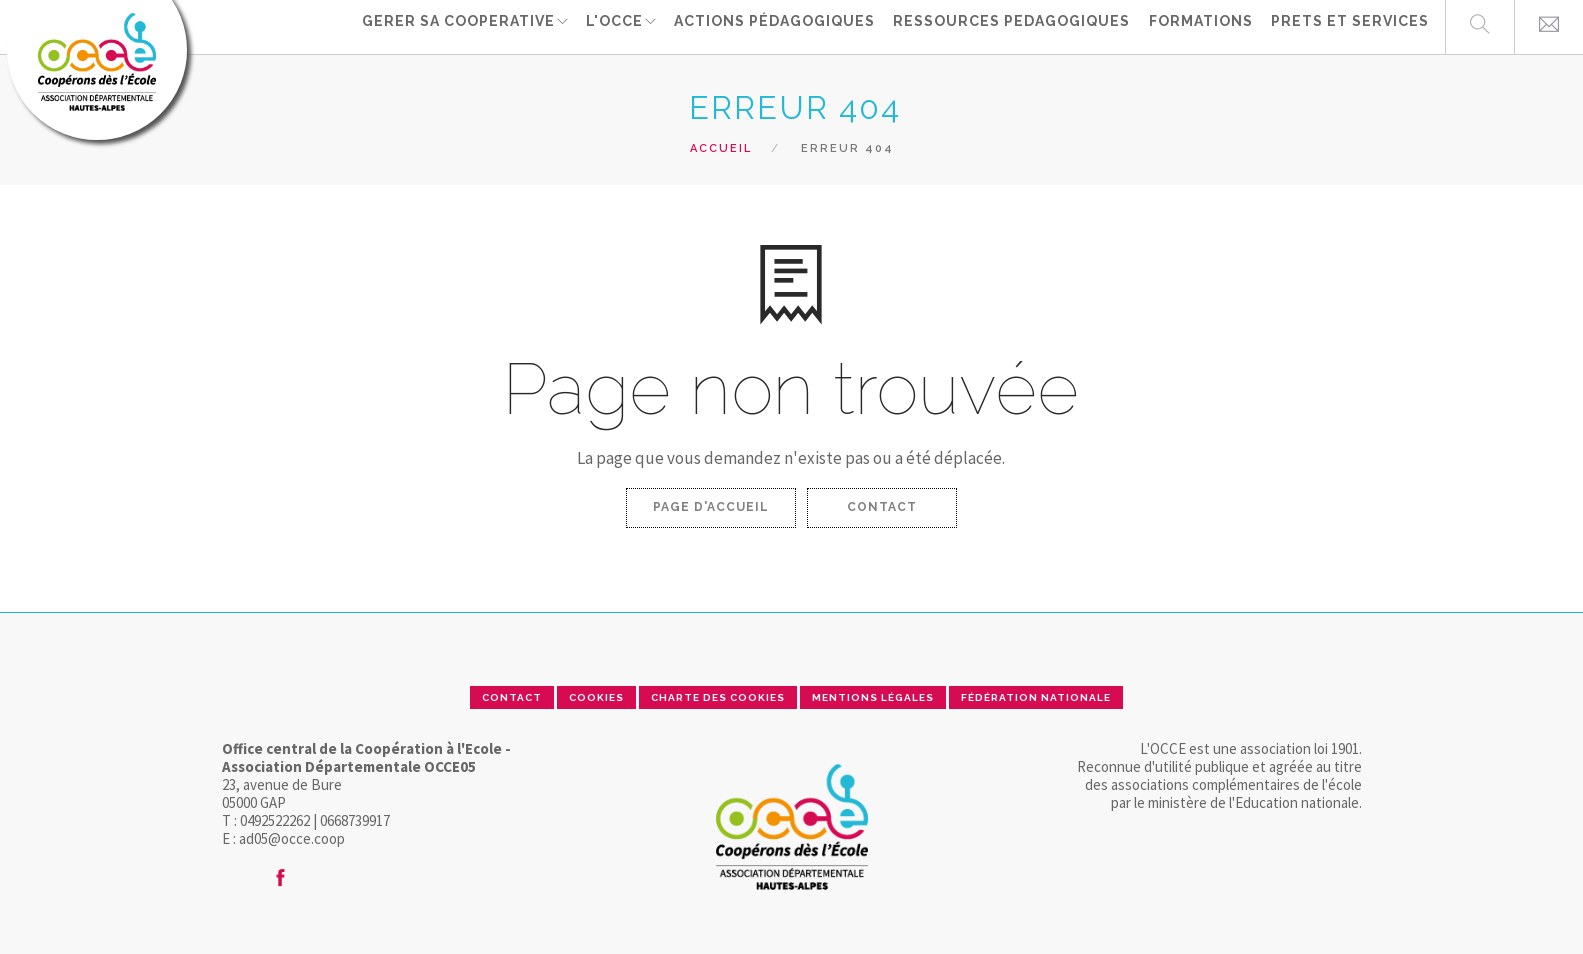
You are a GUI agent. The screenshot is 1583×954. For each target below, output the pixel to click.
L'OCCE (618, 26)
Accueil (721, 148)
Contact (882, 507)
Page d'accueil (711, 507)
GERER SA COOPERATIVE (459, 26)
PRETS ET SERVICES (1350, 26)
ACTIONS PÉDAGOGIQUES (781, 26)
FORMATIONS (1203, 26)
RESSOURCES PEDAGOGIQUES (1016, 26)
